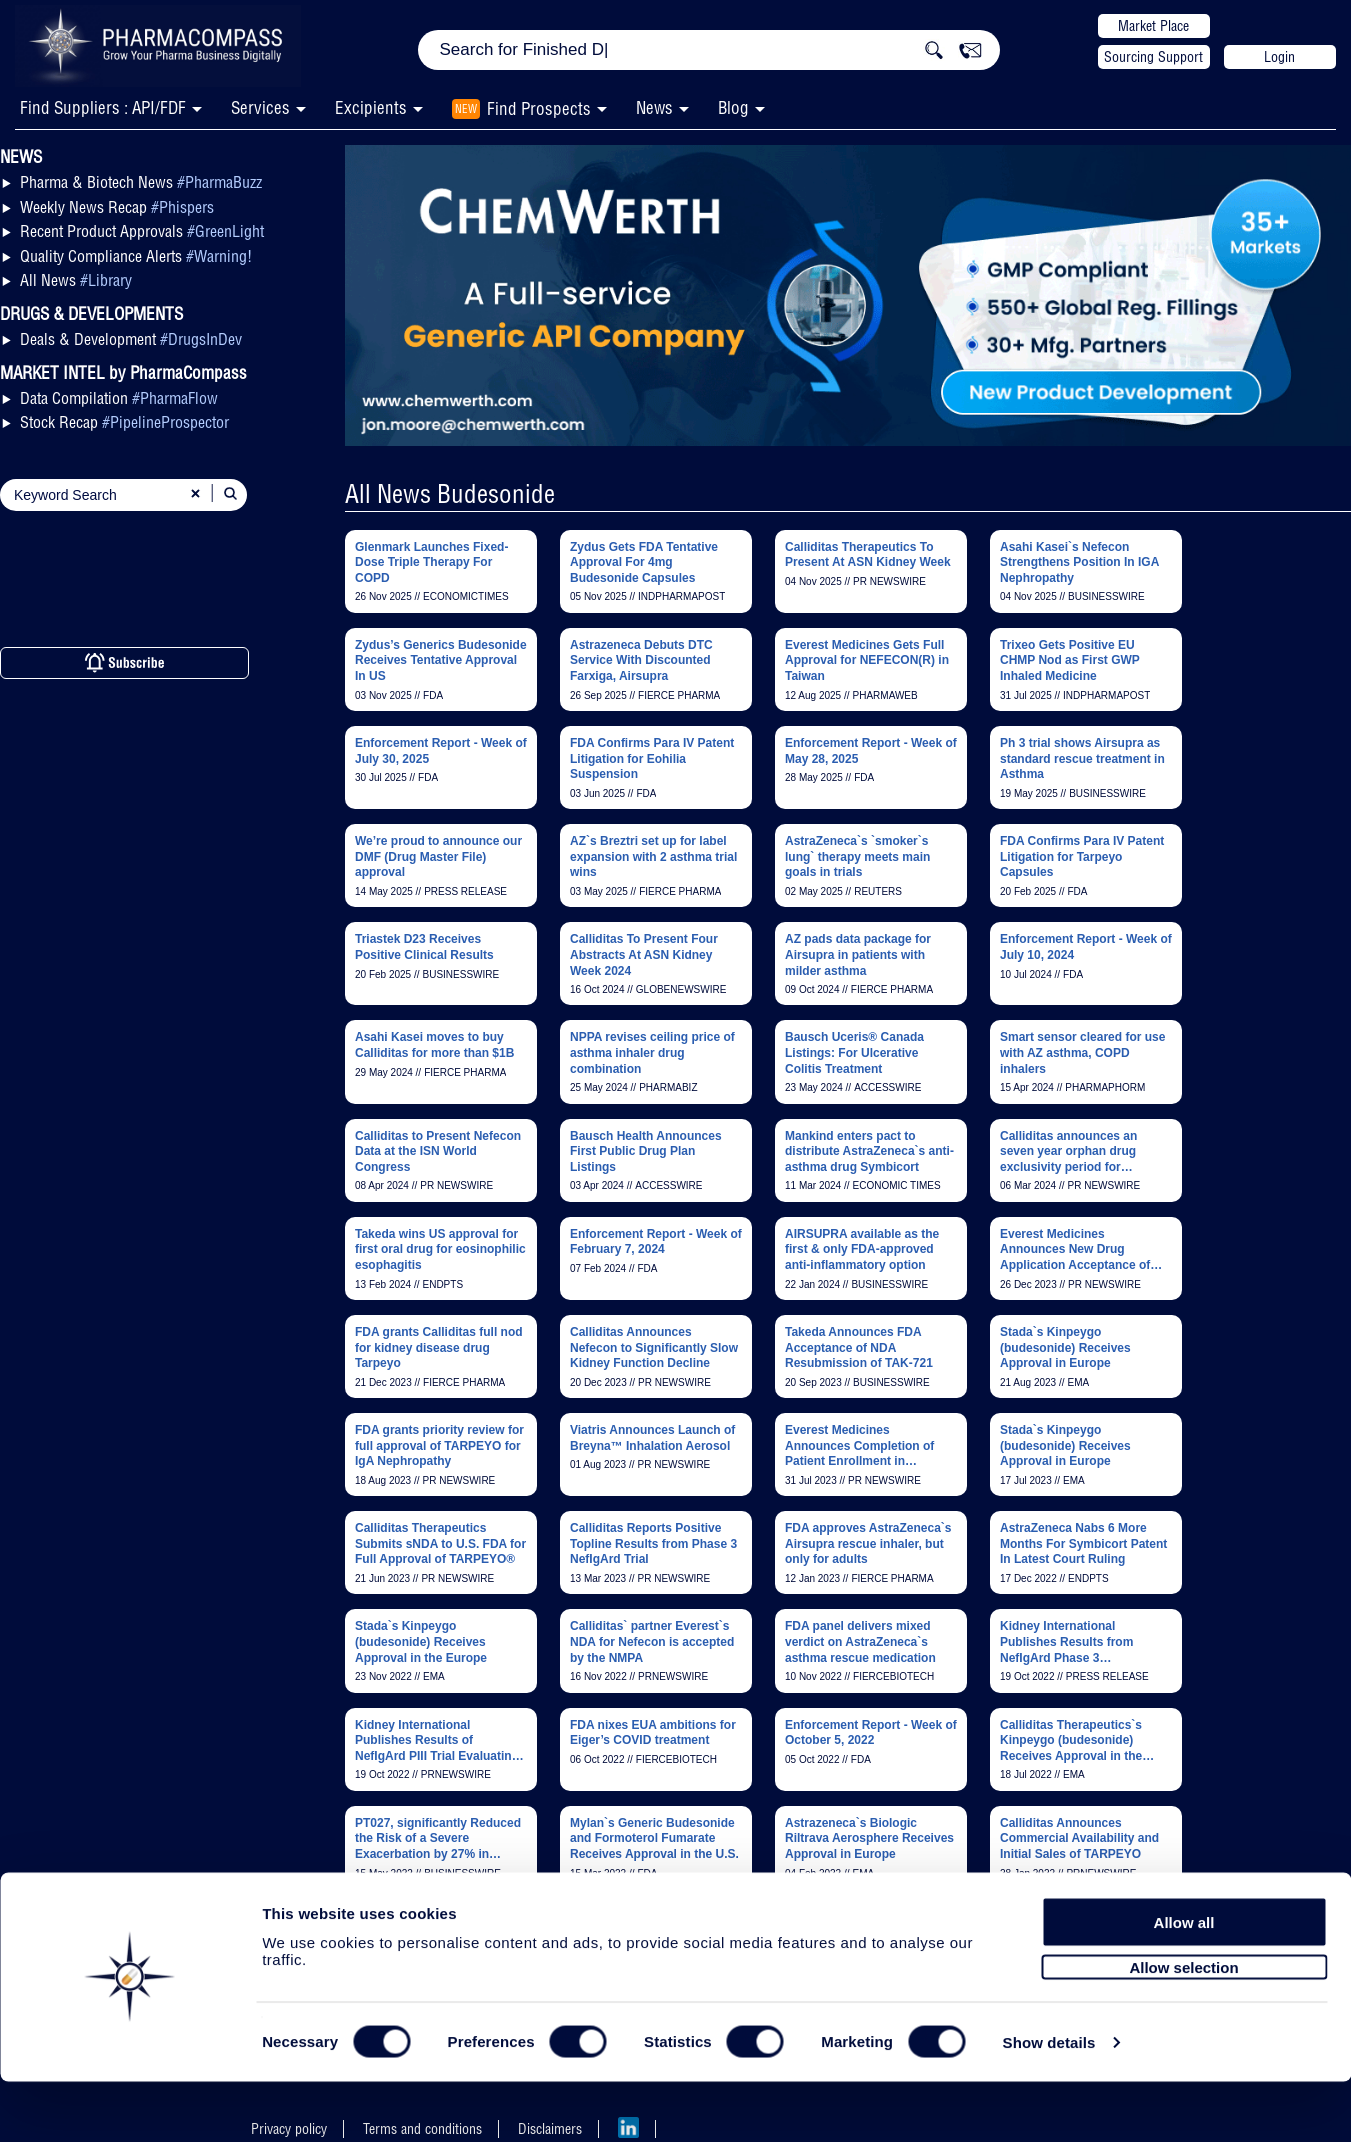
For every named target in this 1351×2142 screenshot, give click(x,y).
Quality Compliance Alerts (136, 256)
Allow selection (1183, 2027)
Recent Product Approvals (142, 231)
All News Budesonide (450, 493)
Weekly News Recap (117, 207)
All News (76, 280)
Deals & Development (131, 339)
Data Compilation (119, 398)
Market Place (1153, 26)
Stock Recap (124, 422)
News (654, 107)
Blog (733, 107)
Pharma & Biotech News (141, 182)
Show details (1049, 2103)
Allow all (1184, 1982)
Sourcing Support (1153, 57)
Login (1279, 57)
